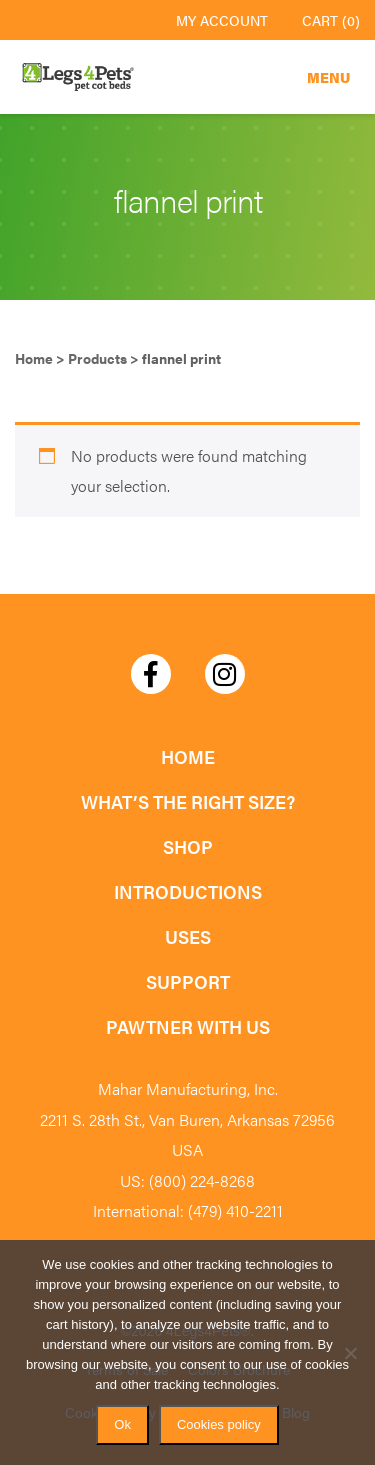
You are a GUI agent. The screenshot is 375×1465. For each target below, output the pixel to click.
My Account (222, 20)
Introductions (188, 891)
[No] (350, 1353)
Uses (188, 936)
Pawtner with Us (188, 1026)
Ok (122, 1424)
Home (188, 756)
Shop (188, 846)
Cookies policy (219, 1424)
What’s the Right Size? (188, 801)
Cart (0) (331, 20)
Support (188, 981)
